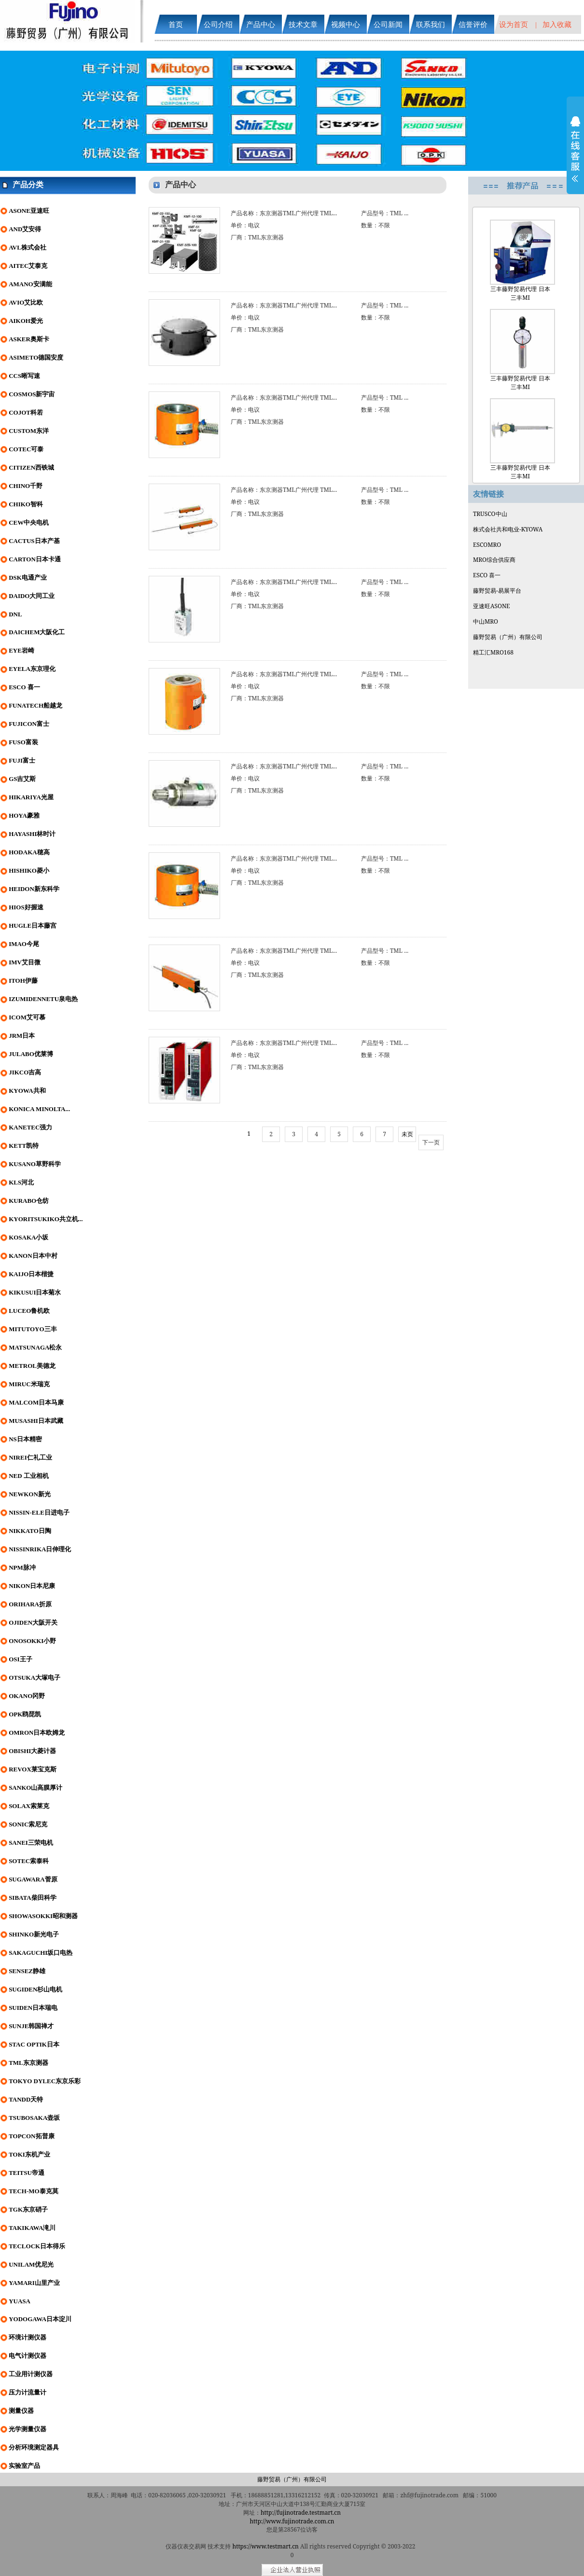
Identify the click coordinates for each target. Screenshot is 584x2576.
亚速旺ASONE (491, 606)
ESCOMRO (487, 545)
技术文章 (303, 24)
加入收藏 (556, 24)
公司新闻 (388, 24)
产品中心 (260, 24)
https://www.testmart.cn (266, 2546)
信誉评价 (473, 24)
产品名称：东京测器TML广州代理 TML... (284, 213)
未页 (407, 1134)
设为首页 (513, 24)
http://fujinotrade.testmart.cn (301, 2512)
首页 (175, 24)
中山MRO (485, 621)
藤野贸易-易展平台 (497, 590)
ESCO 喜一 (487, 575)
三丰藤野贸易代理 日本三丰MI (520, 261)
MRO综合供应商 (494, 560)
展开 (575, 155)
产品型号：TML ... (384, 213)
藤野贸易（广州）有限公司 (507, 637)
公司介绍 (218, 24)
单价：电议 (245, 225)
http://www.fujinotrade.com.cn (292, 2521)
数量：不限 (375, 225)
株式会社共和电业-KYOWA (507, 529)
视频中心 (345, 24)
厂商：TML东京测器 (257, 237)
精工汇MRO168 (493, 652)
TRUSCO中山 (490, 514)
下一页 (431, 1142)
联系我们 (430, 24)
